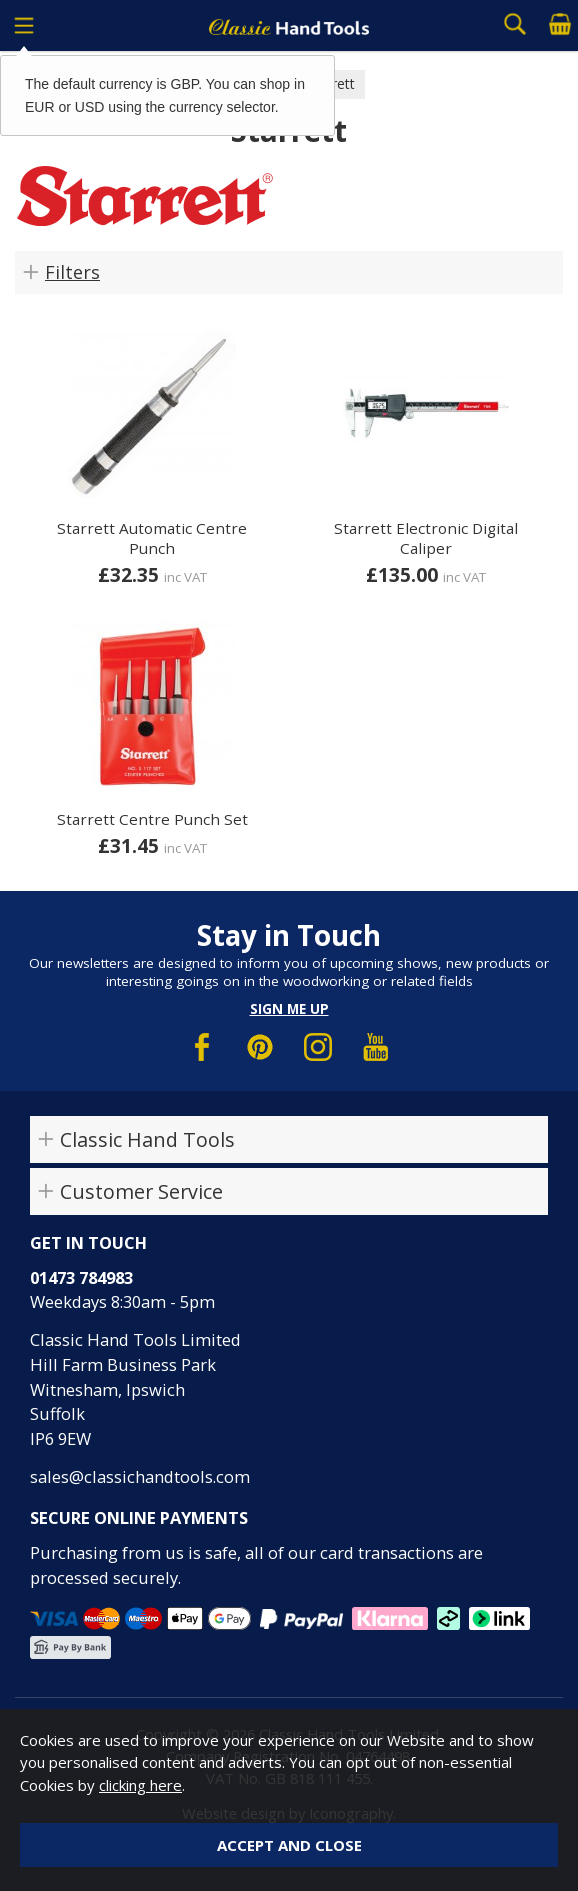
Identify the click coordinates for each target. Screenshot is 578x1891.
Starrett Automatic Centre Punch (152, 538)
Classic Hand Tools (147, 1139)
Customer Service (141, 1191)
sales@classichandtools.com (140, 1476)
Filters (72, 272)
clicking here (140, 1785)
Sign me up (289, 1009)
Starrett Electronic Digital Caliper (426, 538)
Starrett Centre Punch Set (152, 819)
